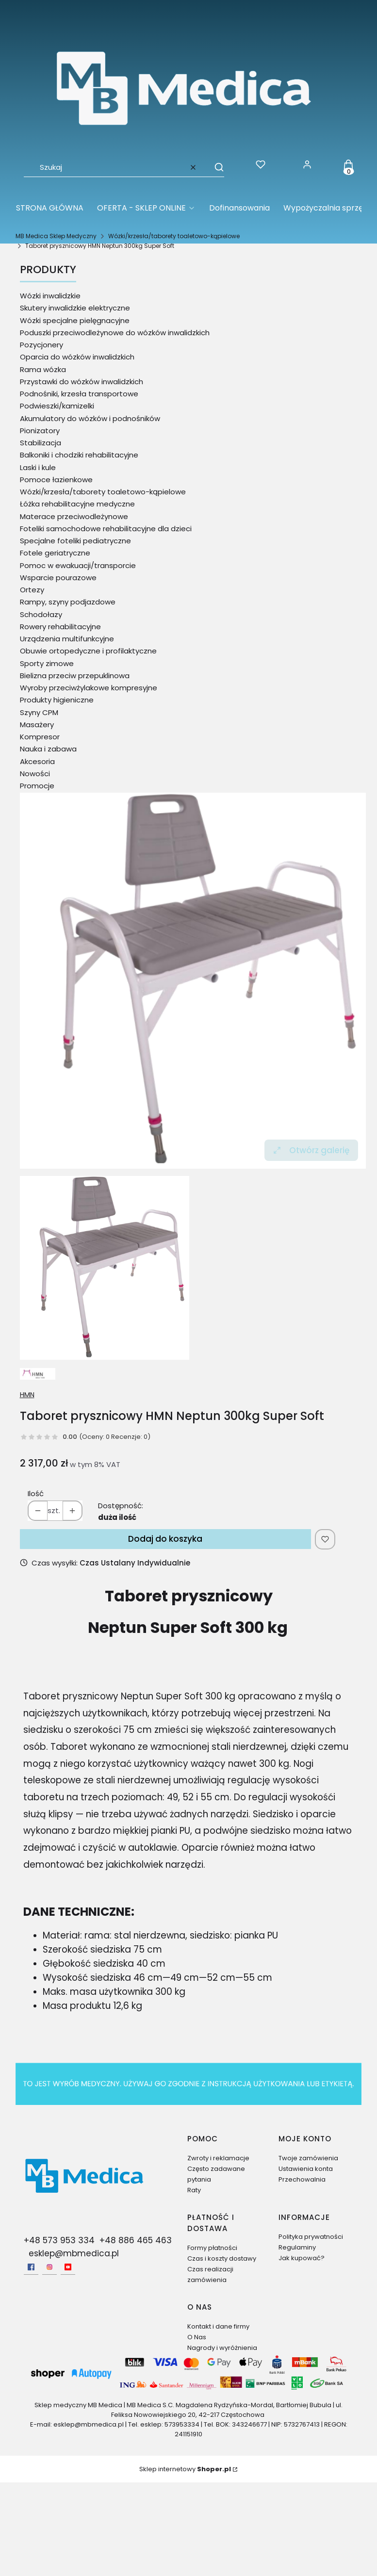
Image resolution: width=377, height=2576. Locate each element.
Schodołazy (41, 614)
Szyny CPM (39, 712)
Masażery (37, 724)
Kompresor (40, 737)
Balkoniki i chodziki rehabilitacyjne (79, 455)
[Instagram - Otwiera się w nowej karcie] (49, 2267)
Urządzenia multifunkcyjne (67, 639)
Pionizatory (40, 430)
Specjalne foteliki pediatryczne (75, 541)
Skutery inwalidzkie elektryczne (75, 308)
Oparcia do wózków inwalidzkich (77, 357)
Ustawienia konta (306, 2168)
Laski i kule (38, 467)
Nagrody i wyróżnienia (222, 2347)
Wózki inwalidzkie (50, 296)
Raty (194, 2190)
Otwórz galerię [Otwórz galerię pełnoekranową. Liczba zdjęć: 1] (311, 1150)
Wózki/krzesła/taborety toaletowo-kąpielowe (174, 236)
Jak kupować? (302, 2258)
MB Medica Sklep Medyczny (56, 236)
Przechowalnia (302, 2179)
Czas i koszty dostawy (221, 2258)
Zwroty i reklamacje (218, 2158)
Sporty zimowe (47, 663)
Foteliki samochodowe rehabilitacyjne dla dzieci (106, 528)
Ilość (36, 1493)
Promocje (37, 786)
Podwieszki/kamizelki (57, 406)
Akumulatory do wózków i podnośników (90, 418)
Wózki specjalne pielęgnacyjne (75, 320)
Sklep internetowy (185, 2469)
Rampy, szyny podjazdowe (67, 602)
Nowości (35, 773)
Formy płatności (212, 2247)
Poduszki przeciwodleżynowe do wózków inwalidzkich (115, 332)
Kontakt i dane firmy (218, 2326)
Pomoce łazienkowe (56, 479)
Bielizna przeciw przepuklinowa (75, 675)
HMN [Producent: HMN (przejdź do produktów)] (27, 1395)
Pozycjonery (41, 345)
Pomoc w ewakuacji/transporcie (78, 565)
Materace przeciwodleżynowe (74, 516)
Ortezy (32, 590)
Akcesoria (37, 761)
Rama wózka (43, 369)
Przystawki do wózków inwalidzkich (81, 381)
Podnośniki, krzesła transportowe (79, 394)
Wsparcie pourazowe (58, 577)
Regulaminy (297, 2247)
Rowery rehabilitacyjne (60, 626)
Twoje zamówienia (308, 2158)
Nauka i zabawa (48, 749)
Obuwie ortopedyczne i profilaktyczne (88, 651)
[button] (214, 167)
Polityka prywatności (311, 2236)
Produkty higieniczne (57, 700)
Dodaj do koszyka (165, 1539)
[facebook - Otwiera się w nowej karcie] (31, 2267)
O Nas (196, 2337)
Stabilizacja (40, 443)
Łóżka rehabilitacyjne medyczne (77, 504)
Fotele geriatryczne (55, 553)
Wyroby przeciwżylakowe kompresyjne (88, 688)
